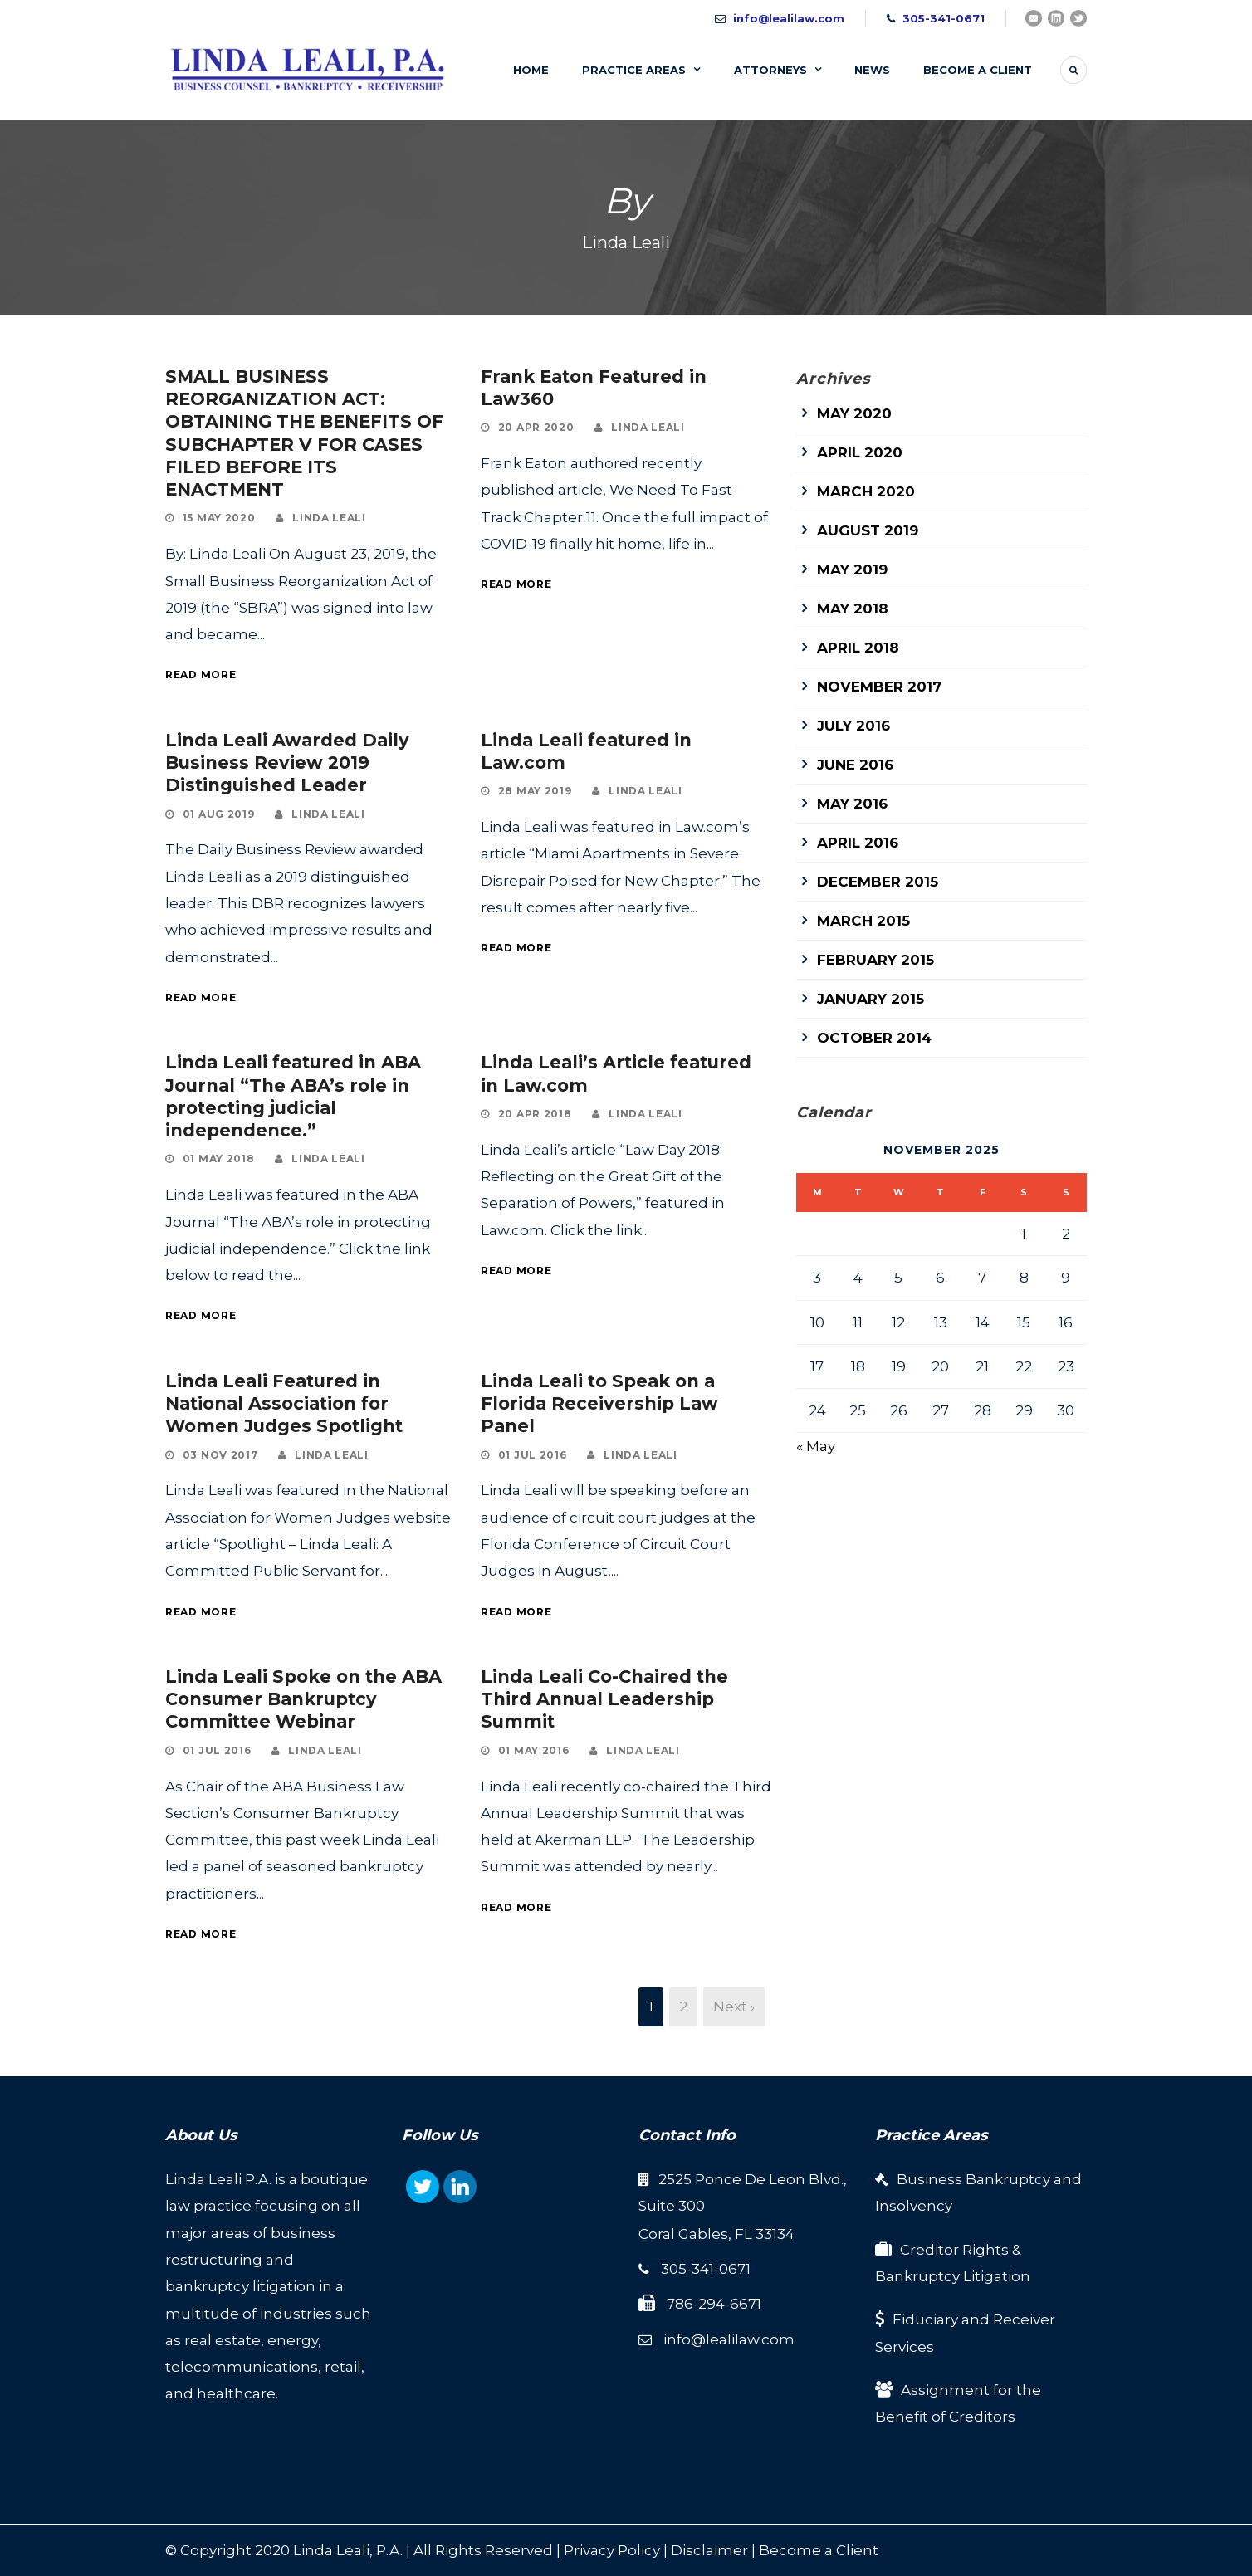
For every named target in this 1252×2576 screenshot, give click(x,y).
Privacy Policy (612, 2550)
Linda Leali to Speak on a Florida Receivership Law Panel (599, 1404)
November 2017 (879, 686)
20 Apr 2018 (535, 1113)
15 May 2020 (219, 517)
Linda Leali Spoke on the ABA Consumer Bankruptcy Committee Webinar (303, 1699)
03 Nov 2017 (220, 1455)
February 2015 (875, 959)
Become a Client (818, 2550)
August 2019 (867, 530)
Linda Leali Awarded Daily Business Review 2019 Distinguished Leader (287, 763)
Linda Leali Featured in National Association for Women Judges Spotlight (284, 1404)
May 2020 (854, 413)
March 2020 (866, 491)
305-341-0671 (943, 18)
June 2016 (855, 764)
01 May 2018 (219, 1158)
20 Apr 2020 (536, 427)
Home (531, 69)
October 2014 (874, 1037)
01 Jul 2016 (532, 1455)
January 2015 (870, 998)
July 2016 (853, 725)
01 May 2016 (534, 1750)
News (872, 69)
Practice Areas (634, 69)
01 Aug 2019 (219, 814)
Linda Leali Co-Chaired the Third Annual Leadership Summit (604, 1699)
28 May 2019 (535, 791)
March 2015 (863, 920)
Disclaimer (709, 2550)
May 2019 (852, 569)
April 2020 (859, 452)
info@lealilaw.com (788, 18)
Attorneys (770, 69)
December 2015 (877, 881)
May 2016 (852, 803)
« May (815, 1446)
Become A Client (977, 69)
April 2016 (857, 842)
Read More (200, 674)
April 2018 (858, 647)
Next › (734, 2006)
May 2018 (852, 608)
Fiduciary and (943, 2319)
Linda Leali (329, 517)
